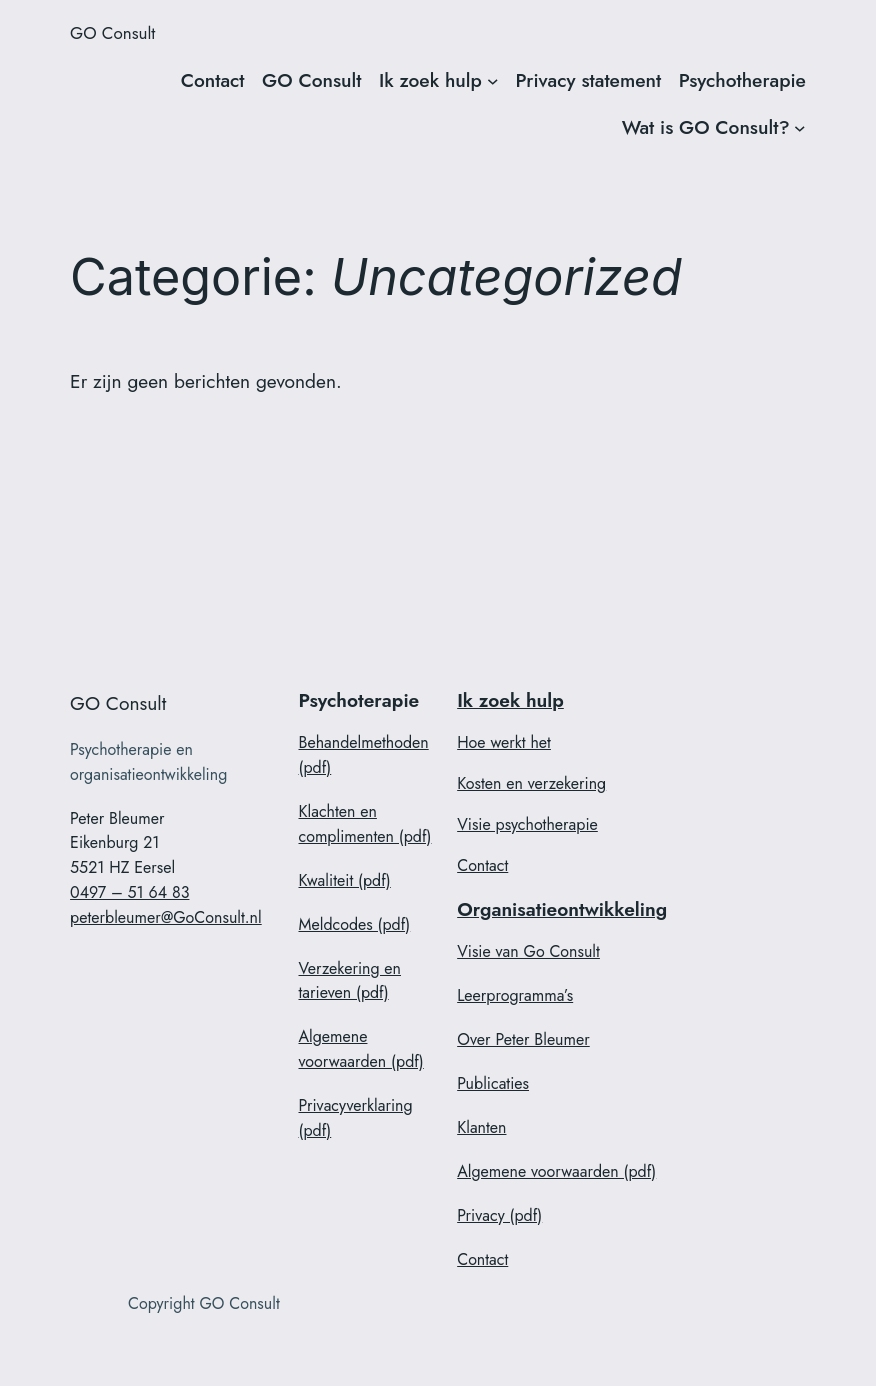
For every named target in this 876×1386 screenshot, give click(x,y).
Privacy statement (589, 80)
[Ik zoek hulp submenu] (493, 81)
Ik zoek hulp (430, 80)
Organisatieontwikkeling (562, 909)
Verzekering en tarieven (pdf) (350, 981)
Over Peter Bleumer (523, 1039)
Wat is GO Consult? (706, 127)
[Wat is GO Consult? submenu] (800, 128)
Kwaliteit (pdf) (345, 880)
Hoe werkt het (504, 742)
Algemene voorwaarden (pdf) (361, 1049)
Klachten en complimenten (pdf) (365, 824)
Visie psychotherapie (527, 824)
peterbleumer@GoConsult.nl (166, 917)
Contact (213, 80)
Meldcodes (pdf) (355, 924)
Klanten (481, 1127)
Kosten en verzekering (531, 783)
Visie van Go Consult (528, 951)
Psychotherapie (742, 80)
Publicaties (493, 1083)
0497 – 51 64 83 (129, 892)
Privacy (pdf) (499, 1215)
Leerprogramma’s (515, 995)
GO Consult (112, 33)
